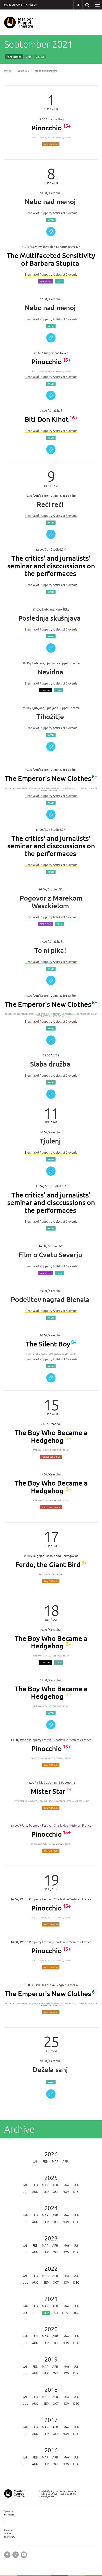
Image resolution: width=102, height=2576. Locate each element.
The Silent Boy (48, 1344)
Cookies (8, 2530)
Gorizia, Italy (55, 119)
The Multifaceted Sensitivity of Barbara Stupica (51, 259)
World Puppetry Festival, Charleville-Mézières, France (55, 1740)
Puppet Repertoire (45, 70)
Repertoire (22, 70)
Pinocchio (46, 127)
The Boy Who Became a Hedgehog (51, 1436)
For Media (9, 2514)
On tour (40, 56)
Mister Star (48, 1791)
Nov (66, 2191)
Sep (46, 2191)
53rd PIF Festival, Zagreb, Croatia (56, 1985)
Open (29, 56)
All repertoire (14, 56)
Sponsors (8, 2511)
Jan (35, 2161)
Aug (35, 2191)
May (66, 2185)
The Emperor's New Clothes (48, 778)
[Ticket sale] (51, 231)
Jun (76, 2185)
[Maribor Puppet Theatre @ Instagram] (15, 2554)
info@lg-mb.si (47, 2496)
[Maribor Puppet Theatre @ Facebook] (7, 2554)
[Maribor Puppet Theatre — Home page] (18, 22)
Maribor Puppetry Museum (20, 4)
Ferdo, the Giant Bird (48, 1564)
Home (8, 70)
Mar (55, 2161)
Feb (45, 2161)
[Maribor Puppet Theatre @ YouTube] (24, 2554)
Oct (55, 2191)
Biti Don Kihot (47, 419)
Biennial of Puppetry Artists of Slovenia (51, 213)
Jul (25, 2191)
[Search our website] (87, 4)
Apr (65, 2161)
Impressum (9, 2536)
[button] (97, 4)
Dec (76, 2191)
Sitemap (8, 2533)
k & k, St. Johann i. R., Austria (55, 1782)
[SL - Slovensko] (78, 4)
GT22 (55, 1055)
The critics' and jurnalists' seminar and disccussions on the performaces (51, 565)
